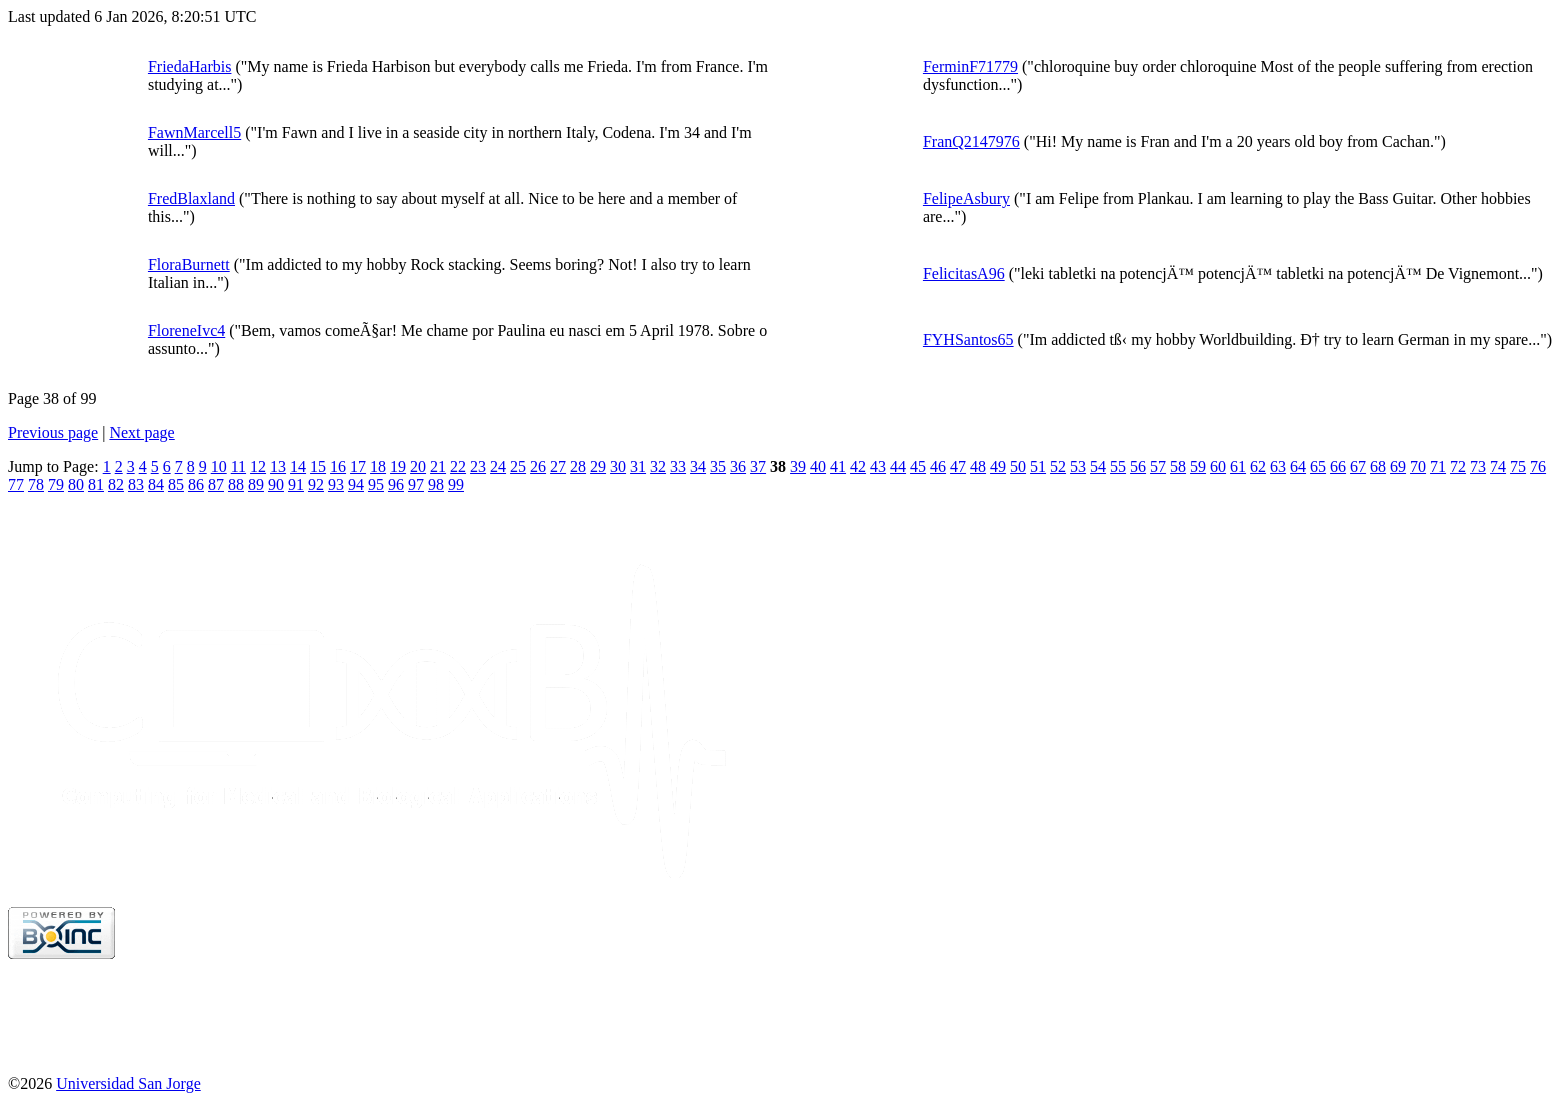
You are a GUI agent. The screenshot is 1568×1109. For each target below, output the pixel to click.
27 (558, 466)
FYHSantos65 (968, 339)
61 (1238, 466)
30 (618, 466)
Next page (141, 432)
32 (658, 466)
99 (456, 484)
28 (578, 466)
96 (396, 484)
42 (858, 466)
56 (1138, 466)
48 (978, 466)
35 (718, 466)
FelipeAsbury (966, 198)
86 (196, 484)
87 (216, 484)
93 (336, 484)
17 (358, 466)
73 (1478, 466)
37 (758, 466)
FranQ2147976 (971, 141)
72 (1458, 466)
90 (276, 484)
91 (296, 484)
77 (16, 484)
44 (898, 466)
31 (638, 466)
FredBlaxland (191, 198)
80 (76, 484)
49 (998, 466)
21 (438, 466)
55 (1118, 466)
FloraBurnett (189, 264)
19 (398, 466)
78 (36, 484)
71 (1438, 466)
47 (958, 466)
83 (136, 484)
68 (1378, 466)
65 (1318, 466)
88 (236, 484)
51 (1038, 466)
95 (376, 484)
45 (918, 466)
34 (698, 466)
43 (878, 466)
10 (219, 466)
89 (256, 484)
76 (1538, 466)
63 (1278, 466)
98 (436, 484)
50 (1018, 466)
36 (738, 466)
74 (1498, 466)
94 (356, 484)
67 (1358, 466)
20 (418, 466)
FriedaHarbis (190, 66)
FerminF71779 (970, 66)
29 (598, 466)
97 (416, 484)
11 (238, 466)
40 (818, 466)
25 (518, 466)
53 (1078, 466)
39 (798, 466)
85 (176, 484)
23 (478, 466)
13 (278, 466)
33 (678, 466)
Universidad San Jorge (128, 1083)
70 (1418, 466)
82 (116, 484)
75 (1518, 466)
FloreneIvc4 (186, 330)
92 (316, 484)
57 (1158, 466)
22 (458, 466)
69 (1398, 466)
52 (1058, 466)
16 (338, 466)
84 (156, 484)
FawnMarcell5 (194, 132)
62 (1258, 466)
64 (1298, 466)
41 (838, 466)
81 (96, 484)
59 (1198, 466)
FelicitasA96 (964, 273)
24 (498, 466)
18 (378, 466)
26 (538, 466)
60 (1218, 466)
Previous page (53, 432)
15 (318, 466)
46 (938, 466)
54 (1098, 466)
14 (298, 466)
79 (56, 484)
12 (258, 466)
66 (1338, 466)
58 (1178, 466)
